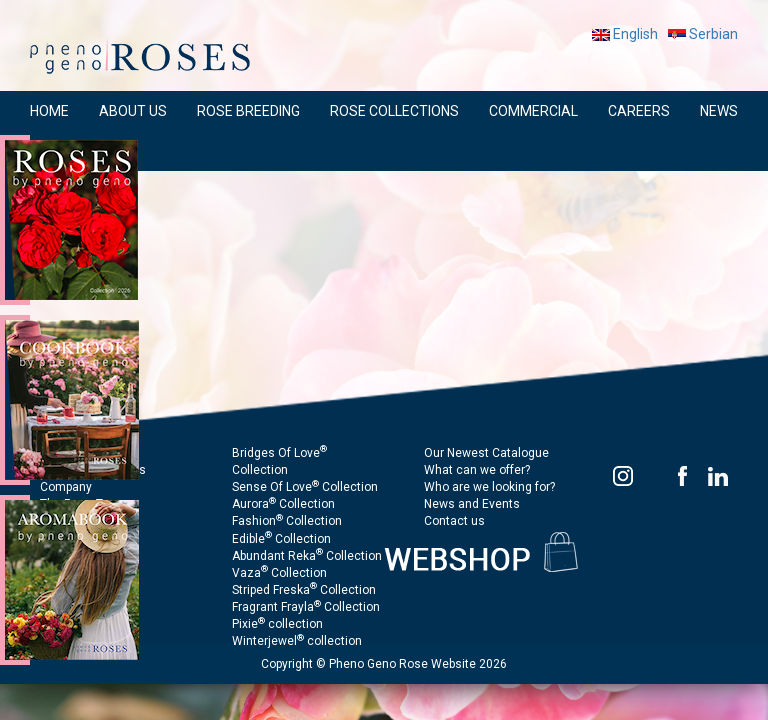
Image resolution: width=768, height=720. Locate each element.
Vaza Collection (279, 573)
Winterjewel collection (297, 641)
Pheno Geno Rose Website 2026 (418, 664)
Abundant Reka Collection (307, 556)
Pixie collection (277, 624)
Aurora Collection (283, 504)
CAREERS (639, 111)
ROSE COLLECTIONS (394, 111)
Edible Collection (281, 539)
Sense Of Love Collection (305, 487)
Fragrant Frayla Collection (306, 607)
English (625, 34)
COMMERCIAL (533, 111)
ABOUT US (133, 111)
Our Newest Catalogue (486, 453)
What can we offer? (477, 470)
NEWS (719, 111)
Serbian (703, 34)
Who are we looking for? (489, 487)
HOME (49, 111)
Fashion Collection (287, 521)
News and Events (472, 504)
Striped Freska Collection (304, 590)
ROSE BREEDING (248, 111)
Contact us (454, 521)
